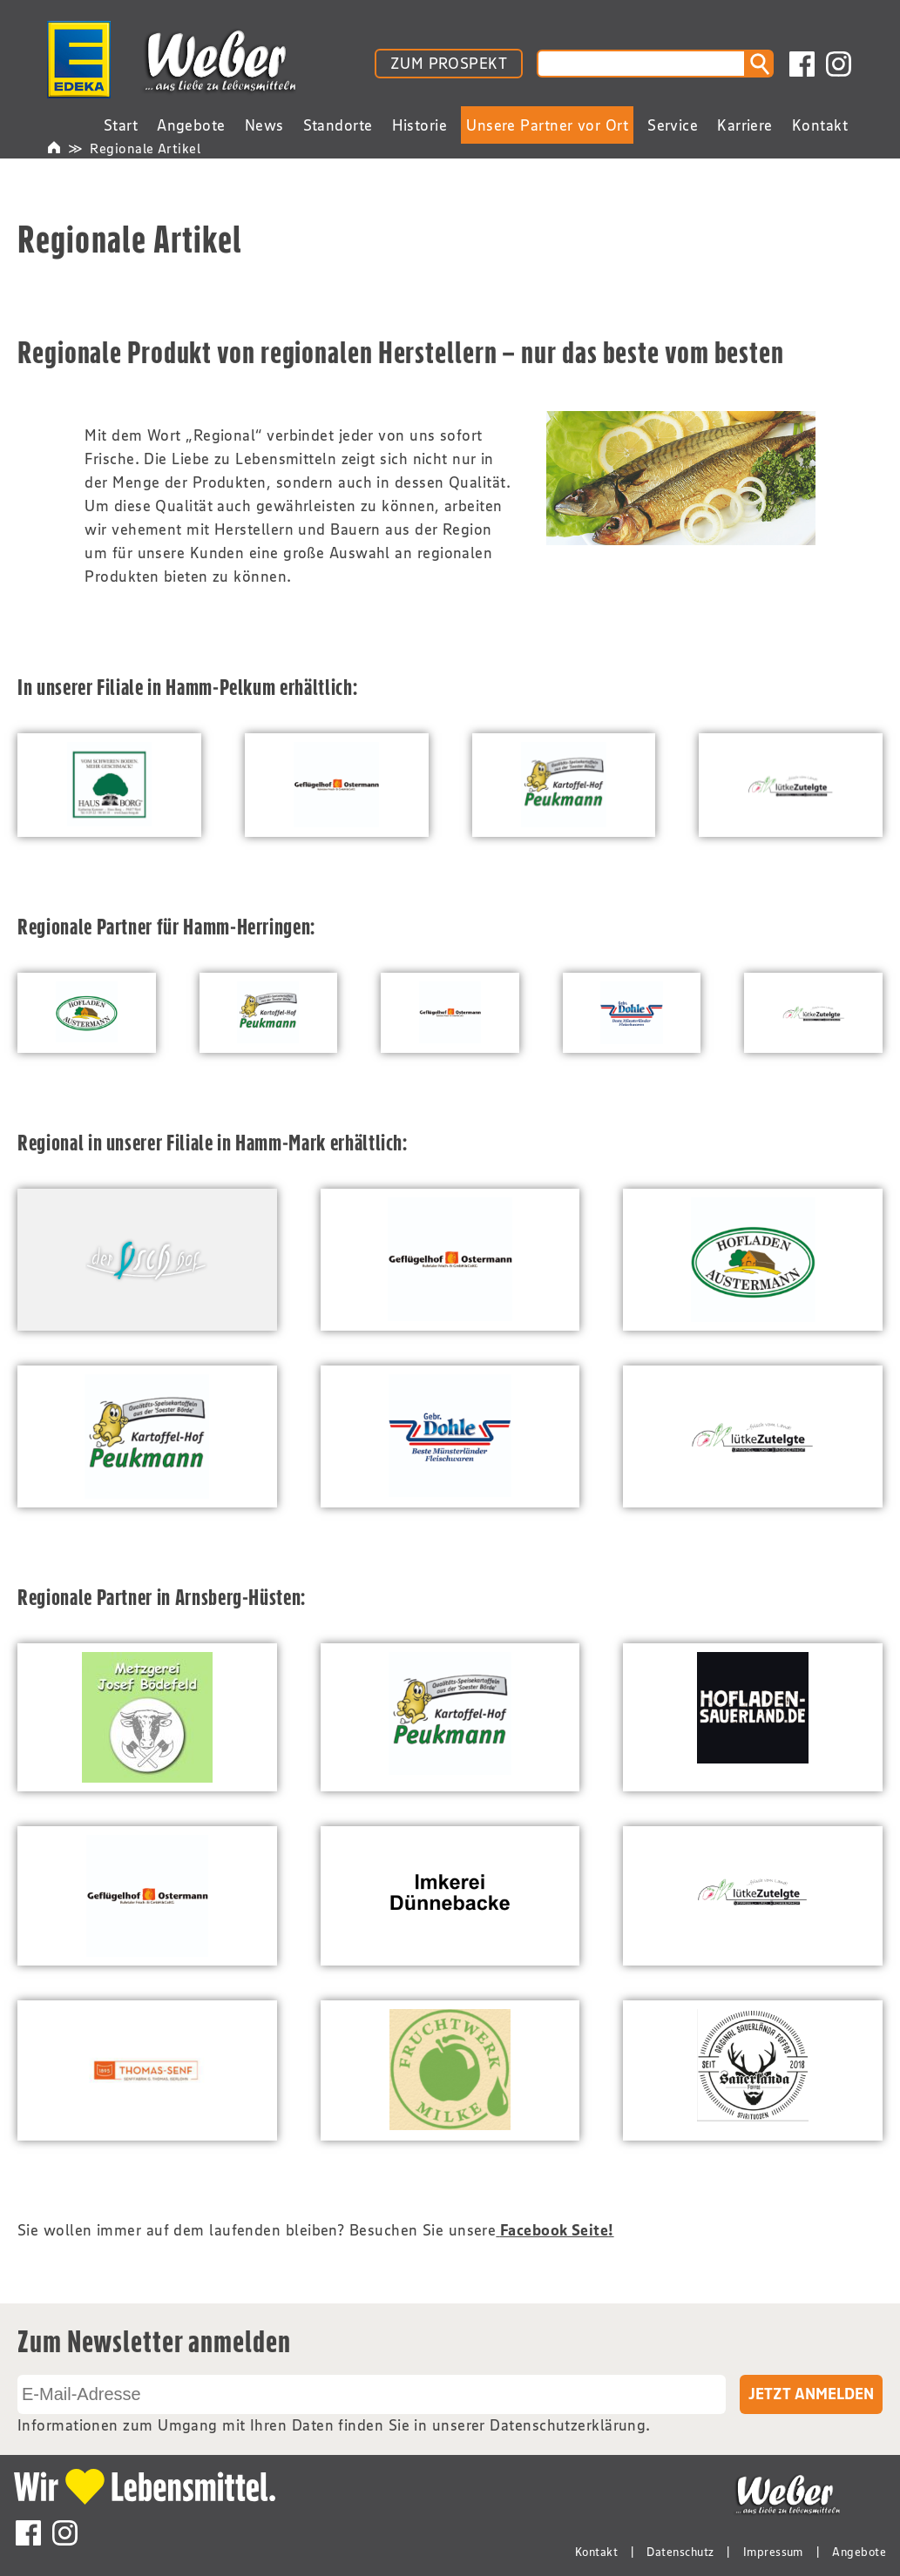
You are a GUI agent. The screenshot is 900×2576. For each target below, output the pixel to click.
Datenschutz (680, 2551)
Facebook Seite (554, 2230)
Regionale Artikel (145, 148)
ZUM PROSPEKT (448, 63)
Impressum (773, 2551)
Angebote (859, 2551)
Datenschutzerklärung (568, 2425)
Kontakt (596, 2551)
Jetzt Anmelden (811, 2394)
